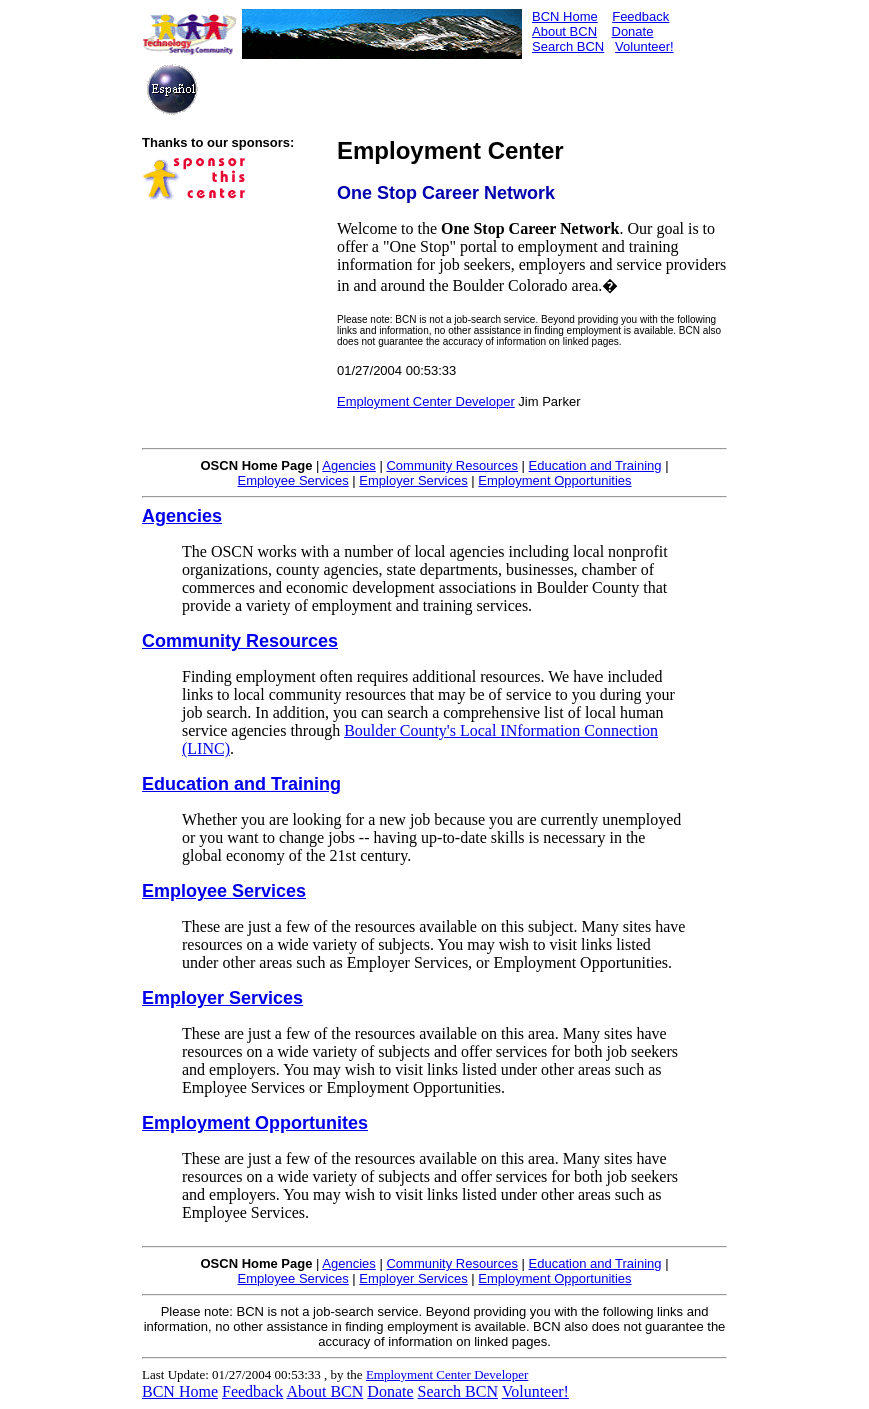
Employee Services (292, 480)
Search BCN (568, 46)
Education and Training (595, 465)
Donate (633, 31)
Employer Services (413, 480)
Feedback (640, 16)
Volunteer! (644, 46)
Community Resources (452, 465)
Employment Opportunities (554, 480)
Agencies (348, 465)
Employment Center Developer (426, 401)
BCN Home (565, 16)
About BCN (564, 31)
